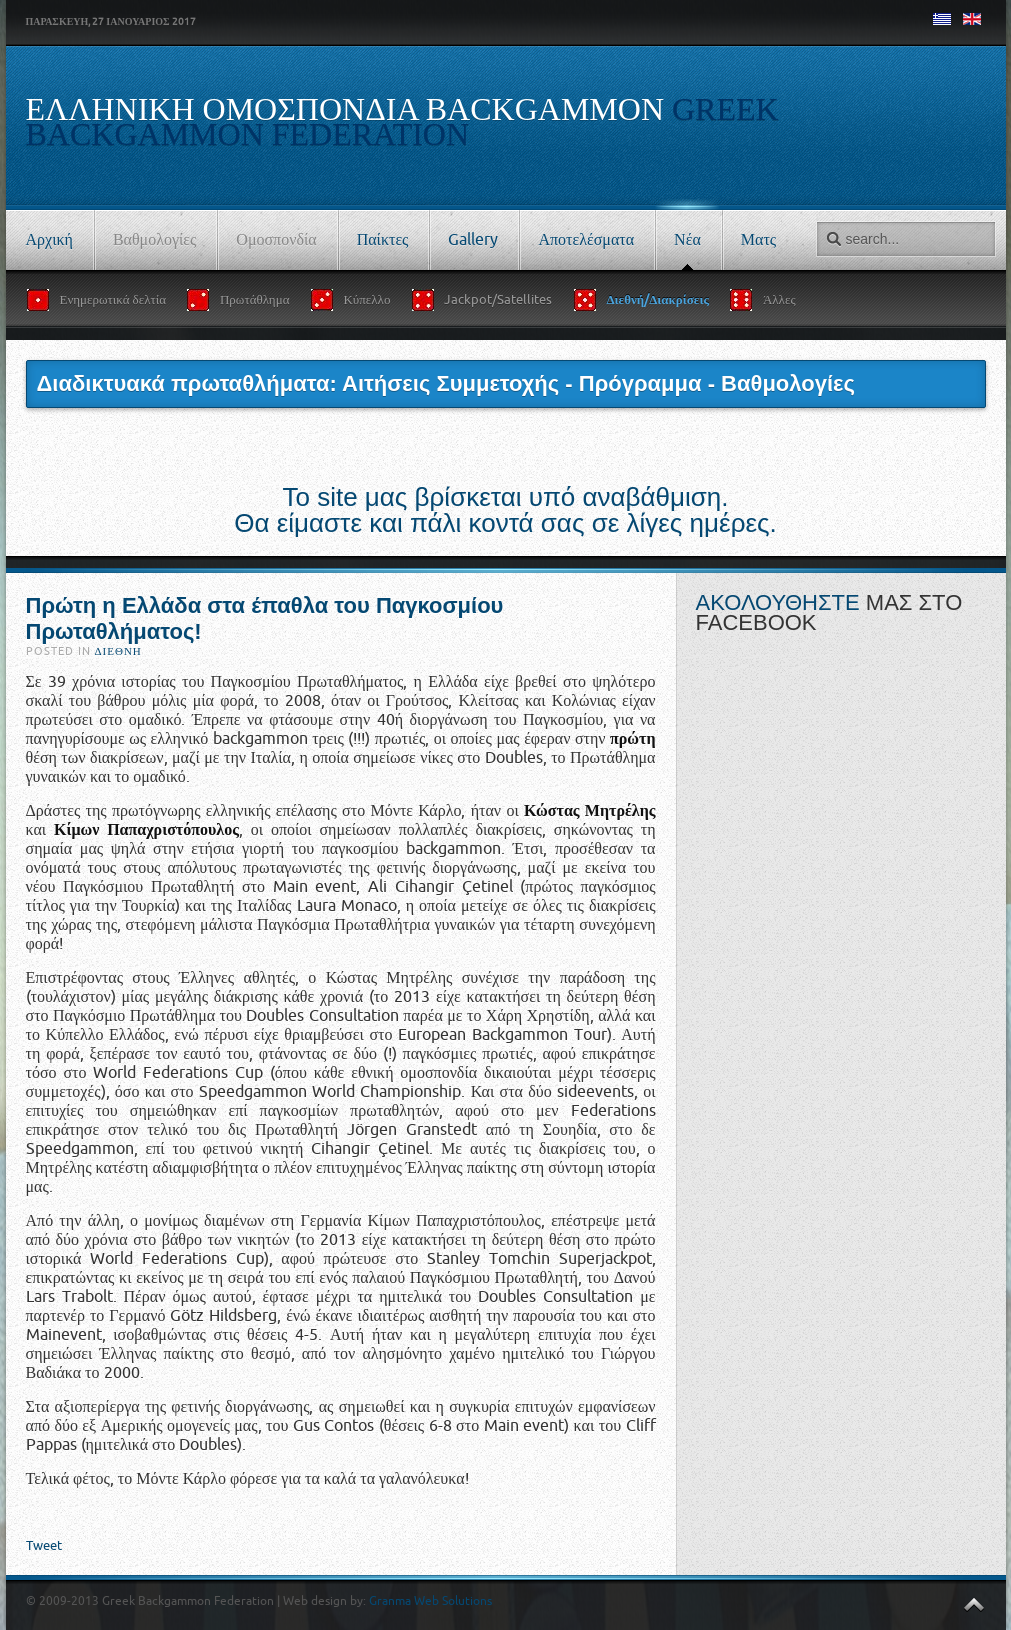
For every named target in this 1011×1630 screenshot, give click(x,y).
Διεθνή (118, 651)
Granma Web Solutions (430, 1601)
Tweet (44, 1545)
